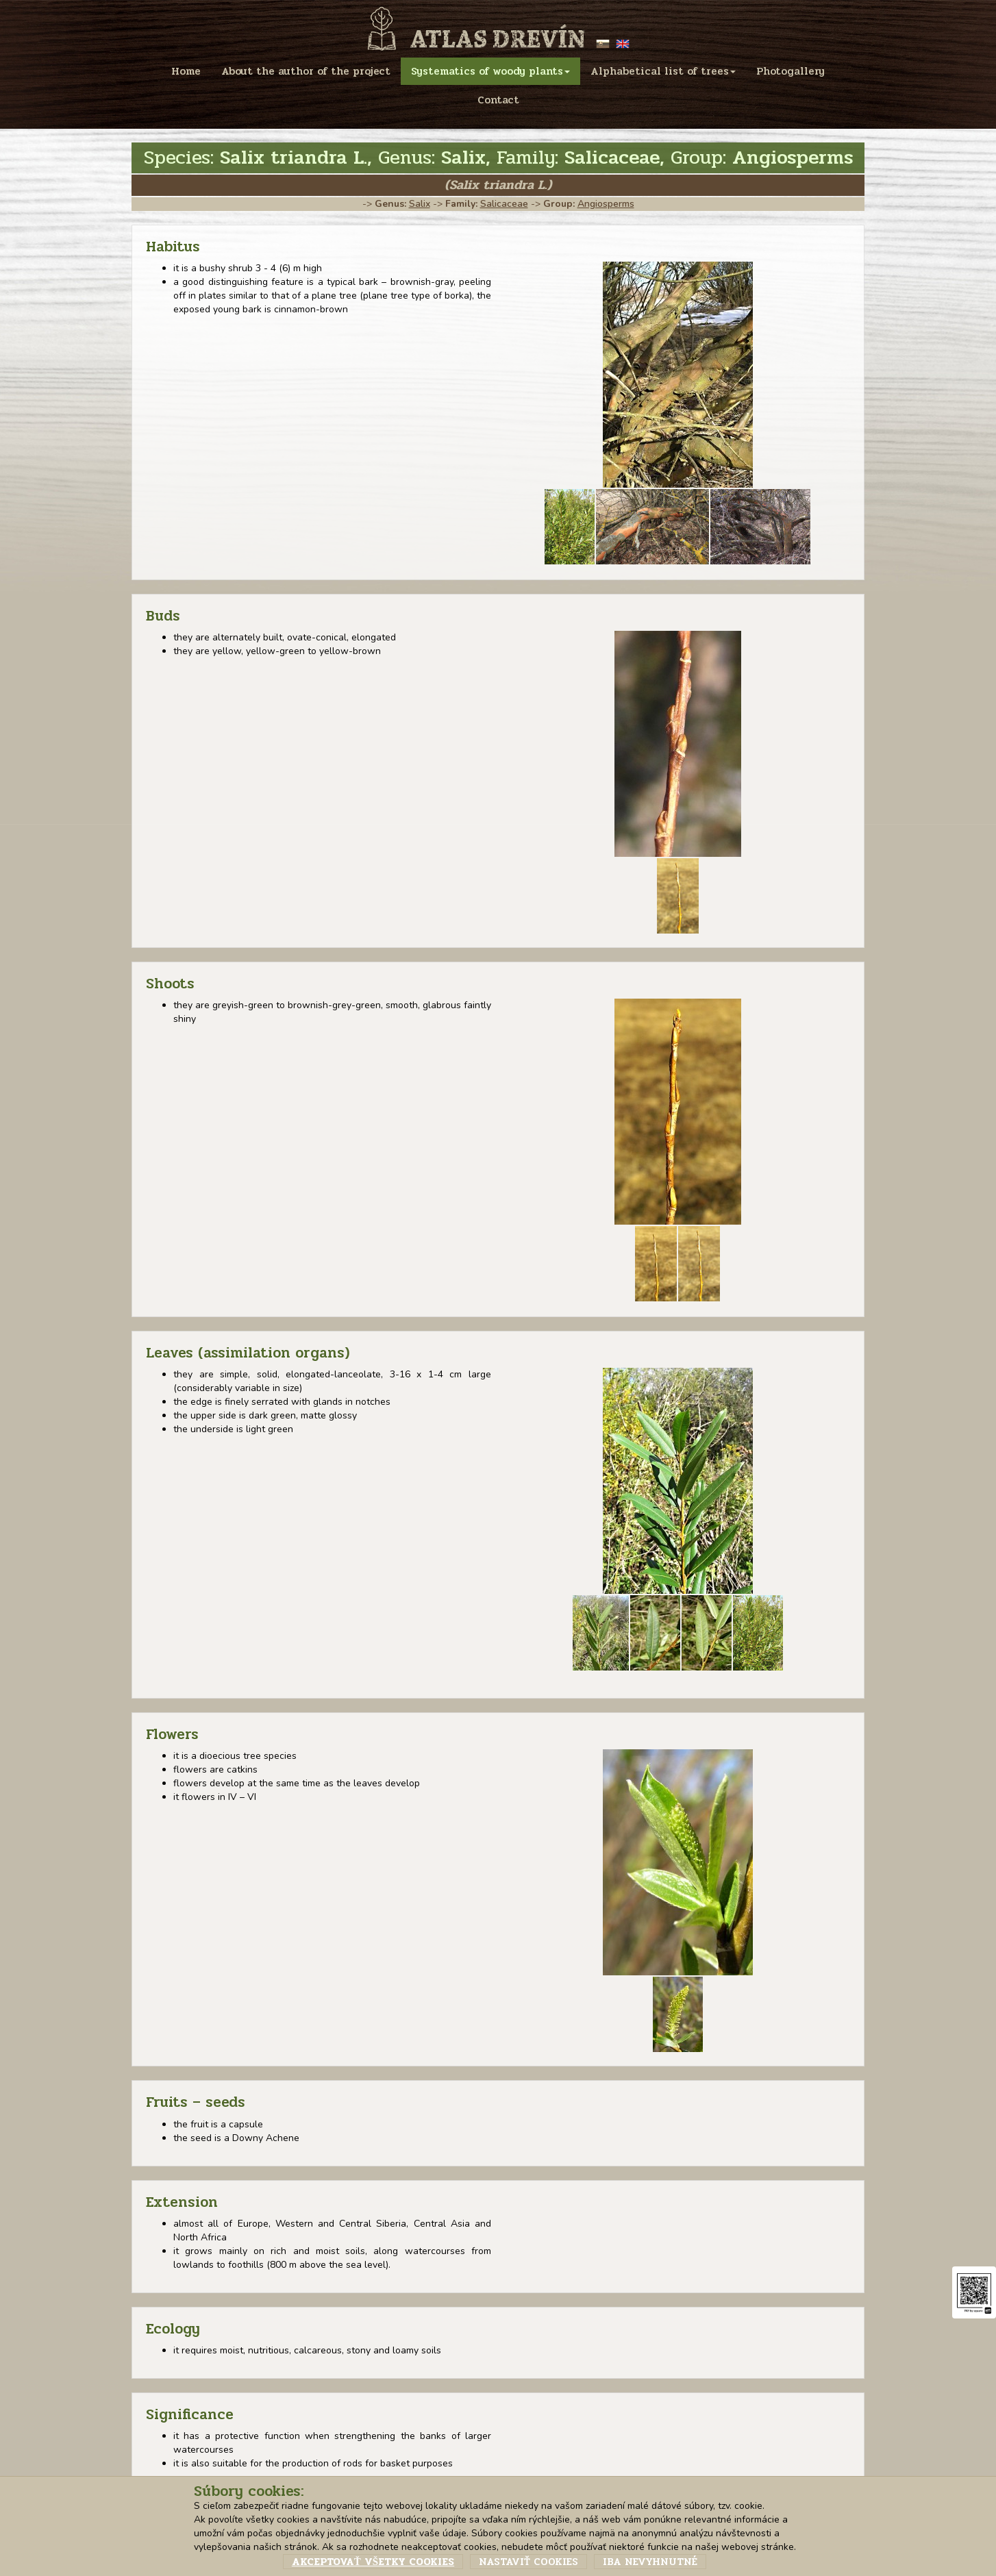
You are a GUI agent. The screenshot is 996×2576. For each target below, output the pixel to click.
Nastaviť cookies (528, 2561)
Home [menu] (186, 71)
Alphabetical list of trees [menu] (663, 71)
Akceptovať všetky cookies (373, 2561)
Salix (419, 203)
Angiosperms (605, 203)
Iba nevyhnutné (650, 2561)
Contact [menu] (498, 100)
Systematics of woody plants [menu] (490, 71)
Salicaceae (504, 203)
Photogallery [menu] (790, 71)
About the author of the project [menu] (305, 71)
